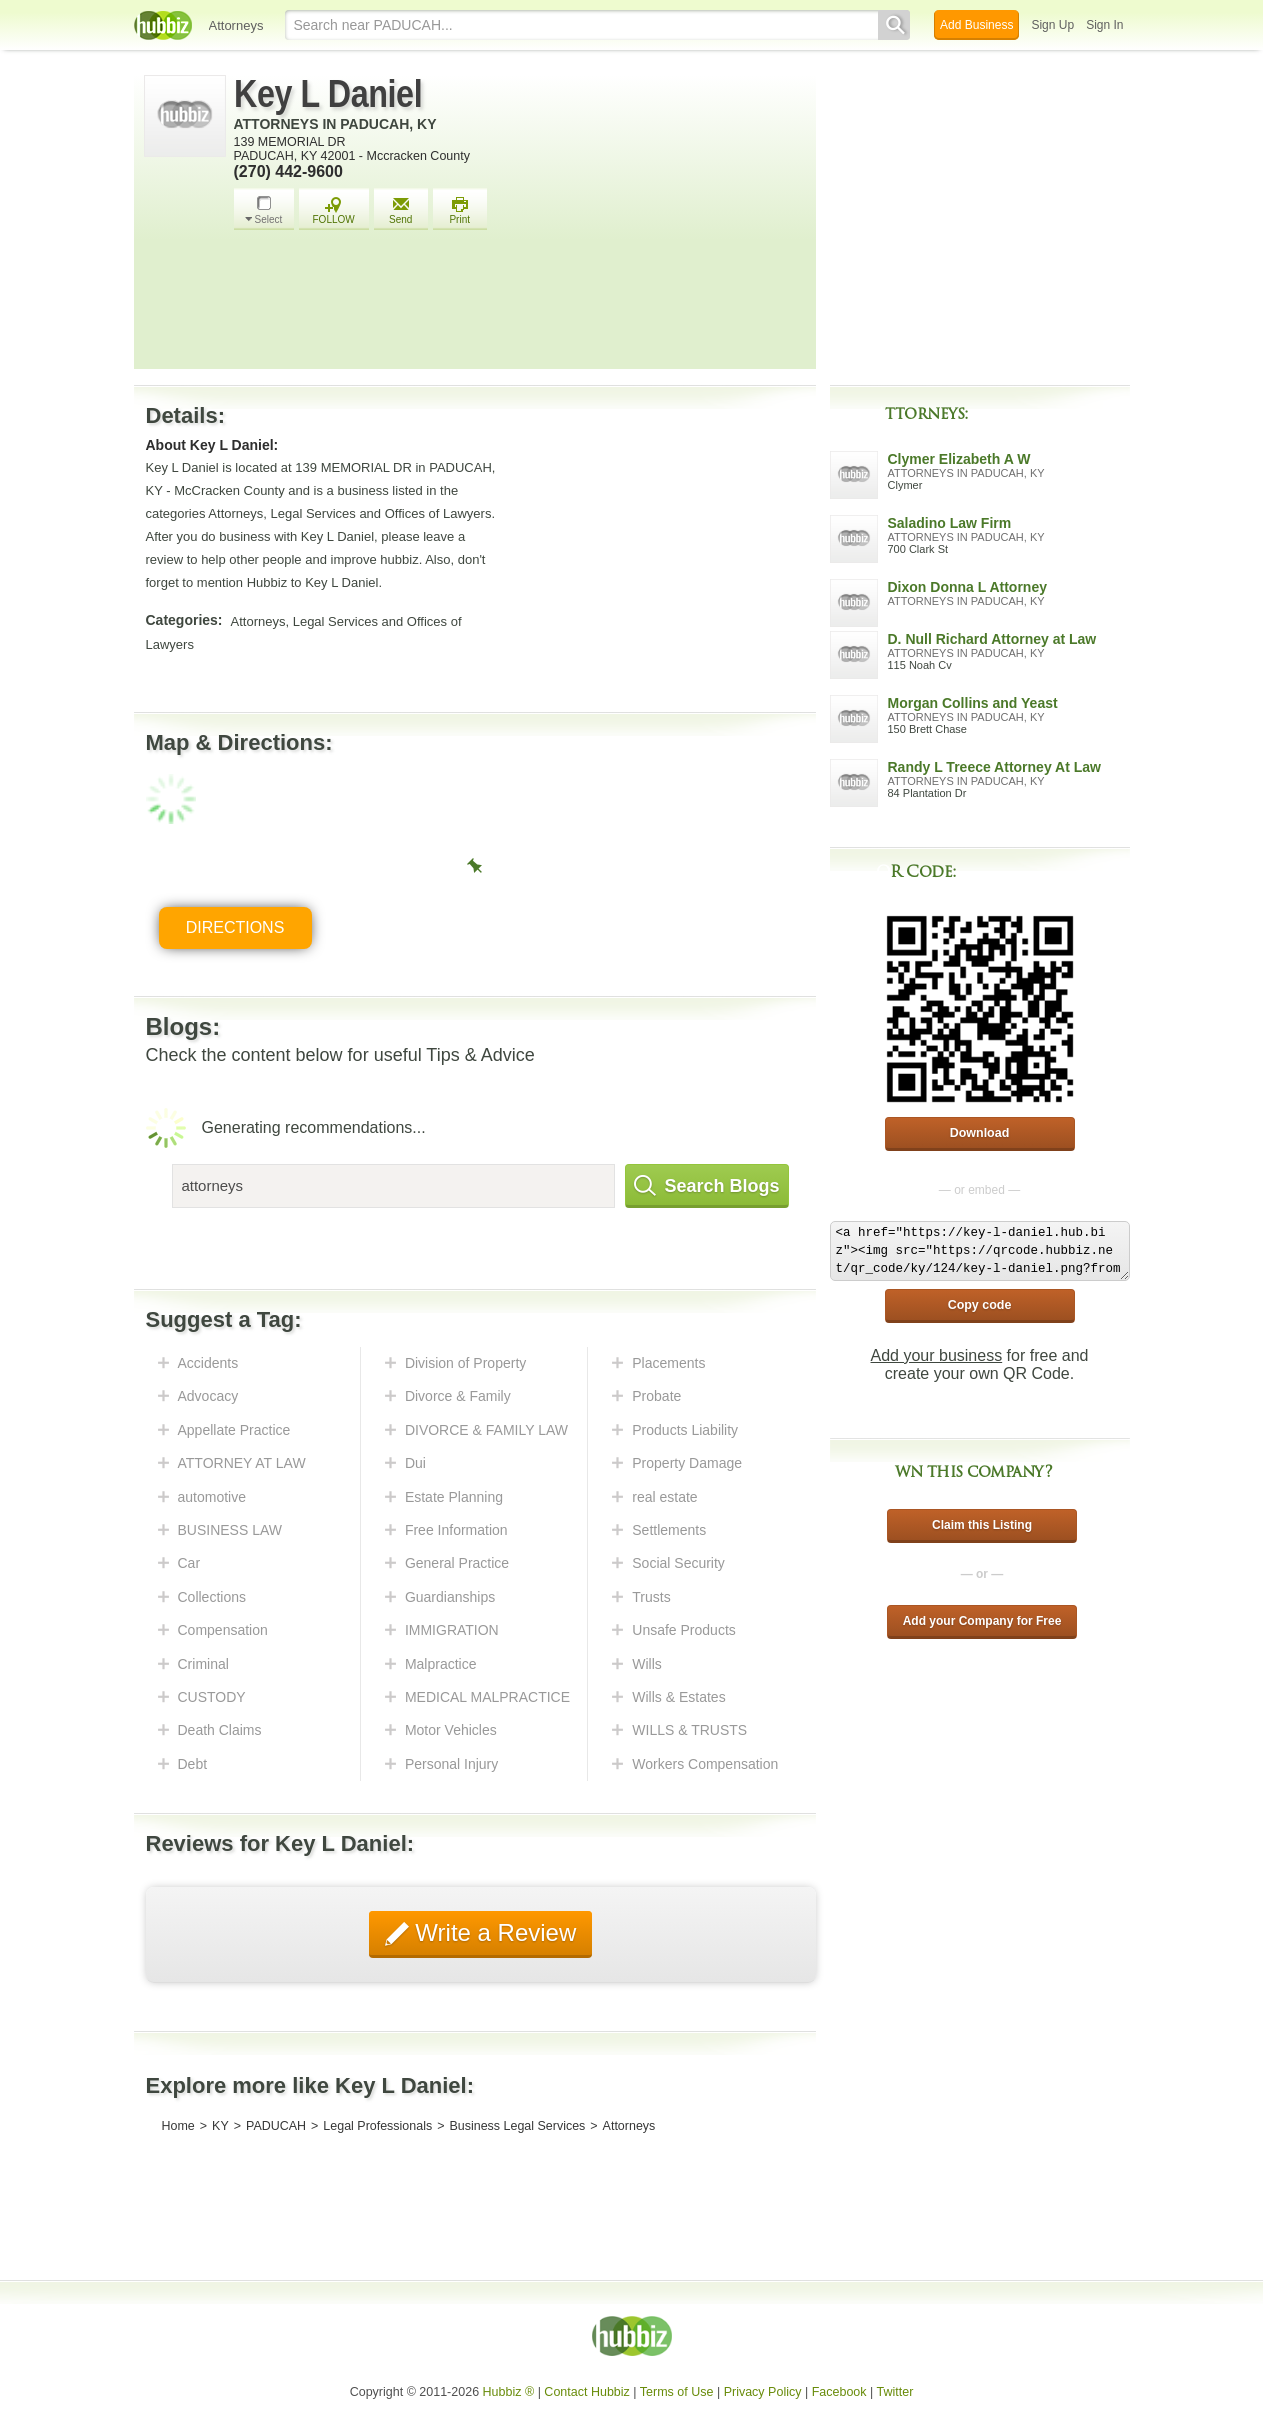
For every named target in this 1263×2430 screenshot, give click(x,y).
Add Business (976, 25)
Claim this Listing (982, 1525)
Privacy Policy (763, 2392)
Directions (235, 927)
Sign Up (1052, 25)
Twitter (895, 2392)
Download (980, 1133)
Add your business (937, 1355)
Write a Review (493, 1932)
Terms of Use (677, 2392)
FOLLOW (334, 210)
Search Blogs (707, 1186)
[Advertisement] (520, 305)
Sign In (1104, 25)
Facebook (839, 2392)
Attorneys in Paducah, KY (335, 124)
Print (460, 210)
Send (401, 210)
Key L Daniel (328, 94)
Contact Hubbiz (586, 2392)
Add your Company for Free (982, 1621)
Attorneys (236, 25)
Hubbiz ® (509, 2392)
